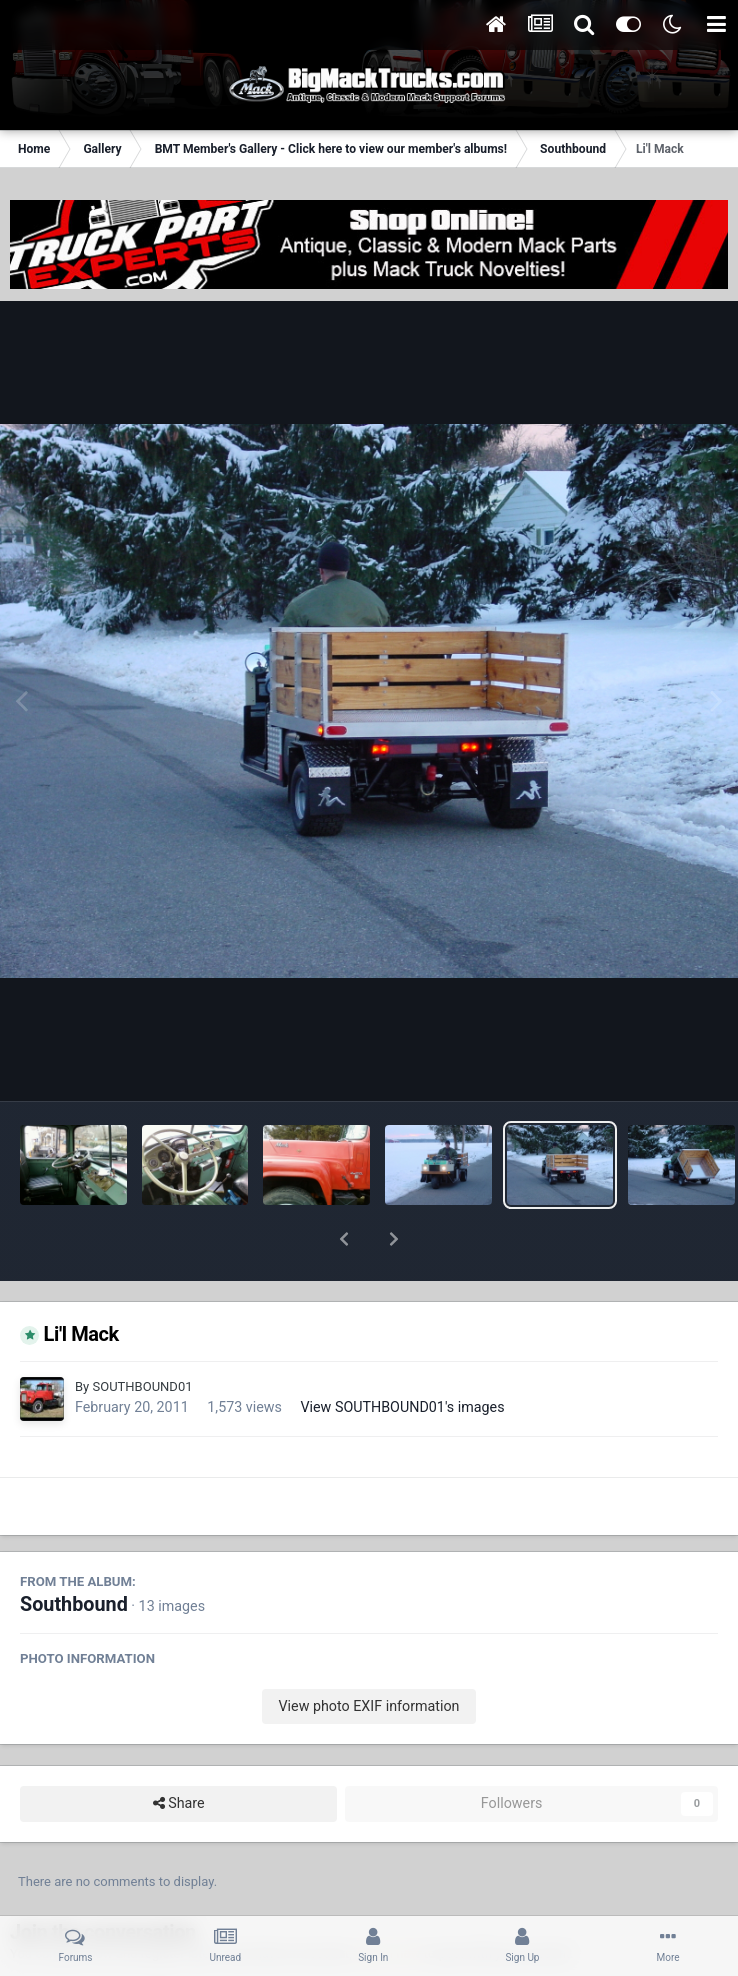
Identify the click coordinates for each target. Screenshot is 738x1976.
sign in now (388, 1901)
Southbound (74, 1552)
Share (179, 1751)
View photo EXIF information (368, 1654)
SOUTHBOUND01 (142, 1334)
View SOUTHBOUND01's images (402, 1355)
